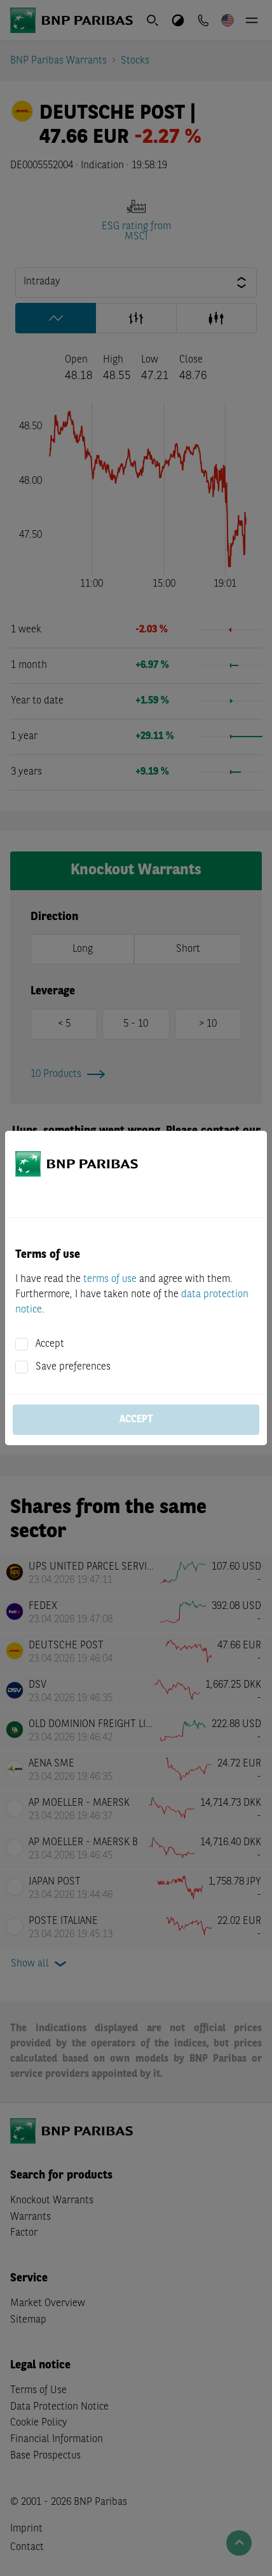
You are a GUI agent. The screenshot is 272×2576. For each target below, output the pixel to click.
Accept (50, 1344)
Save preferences (73, 1367)
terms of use (110, 1279)
